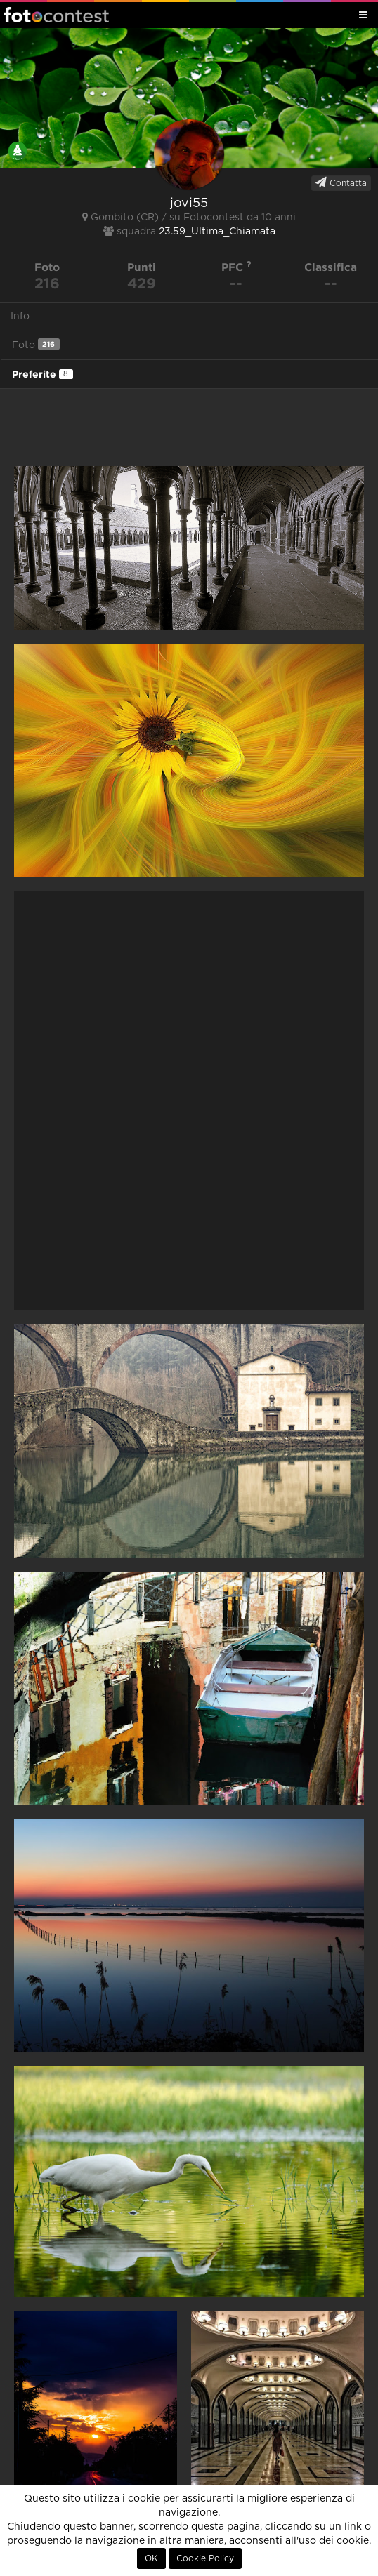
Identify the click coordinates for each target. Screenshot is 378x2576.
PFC (236, 267)
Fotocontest (56, 14)
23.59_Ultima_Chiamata (217, 232)
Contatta (341, 182)
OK (151, 2558)
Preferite (42, 374)
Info (20, 316)
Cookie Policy (205, 2558)
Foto (36, 344)
